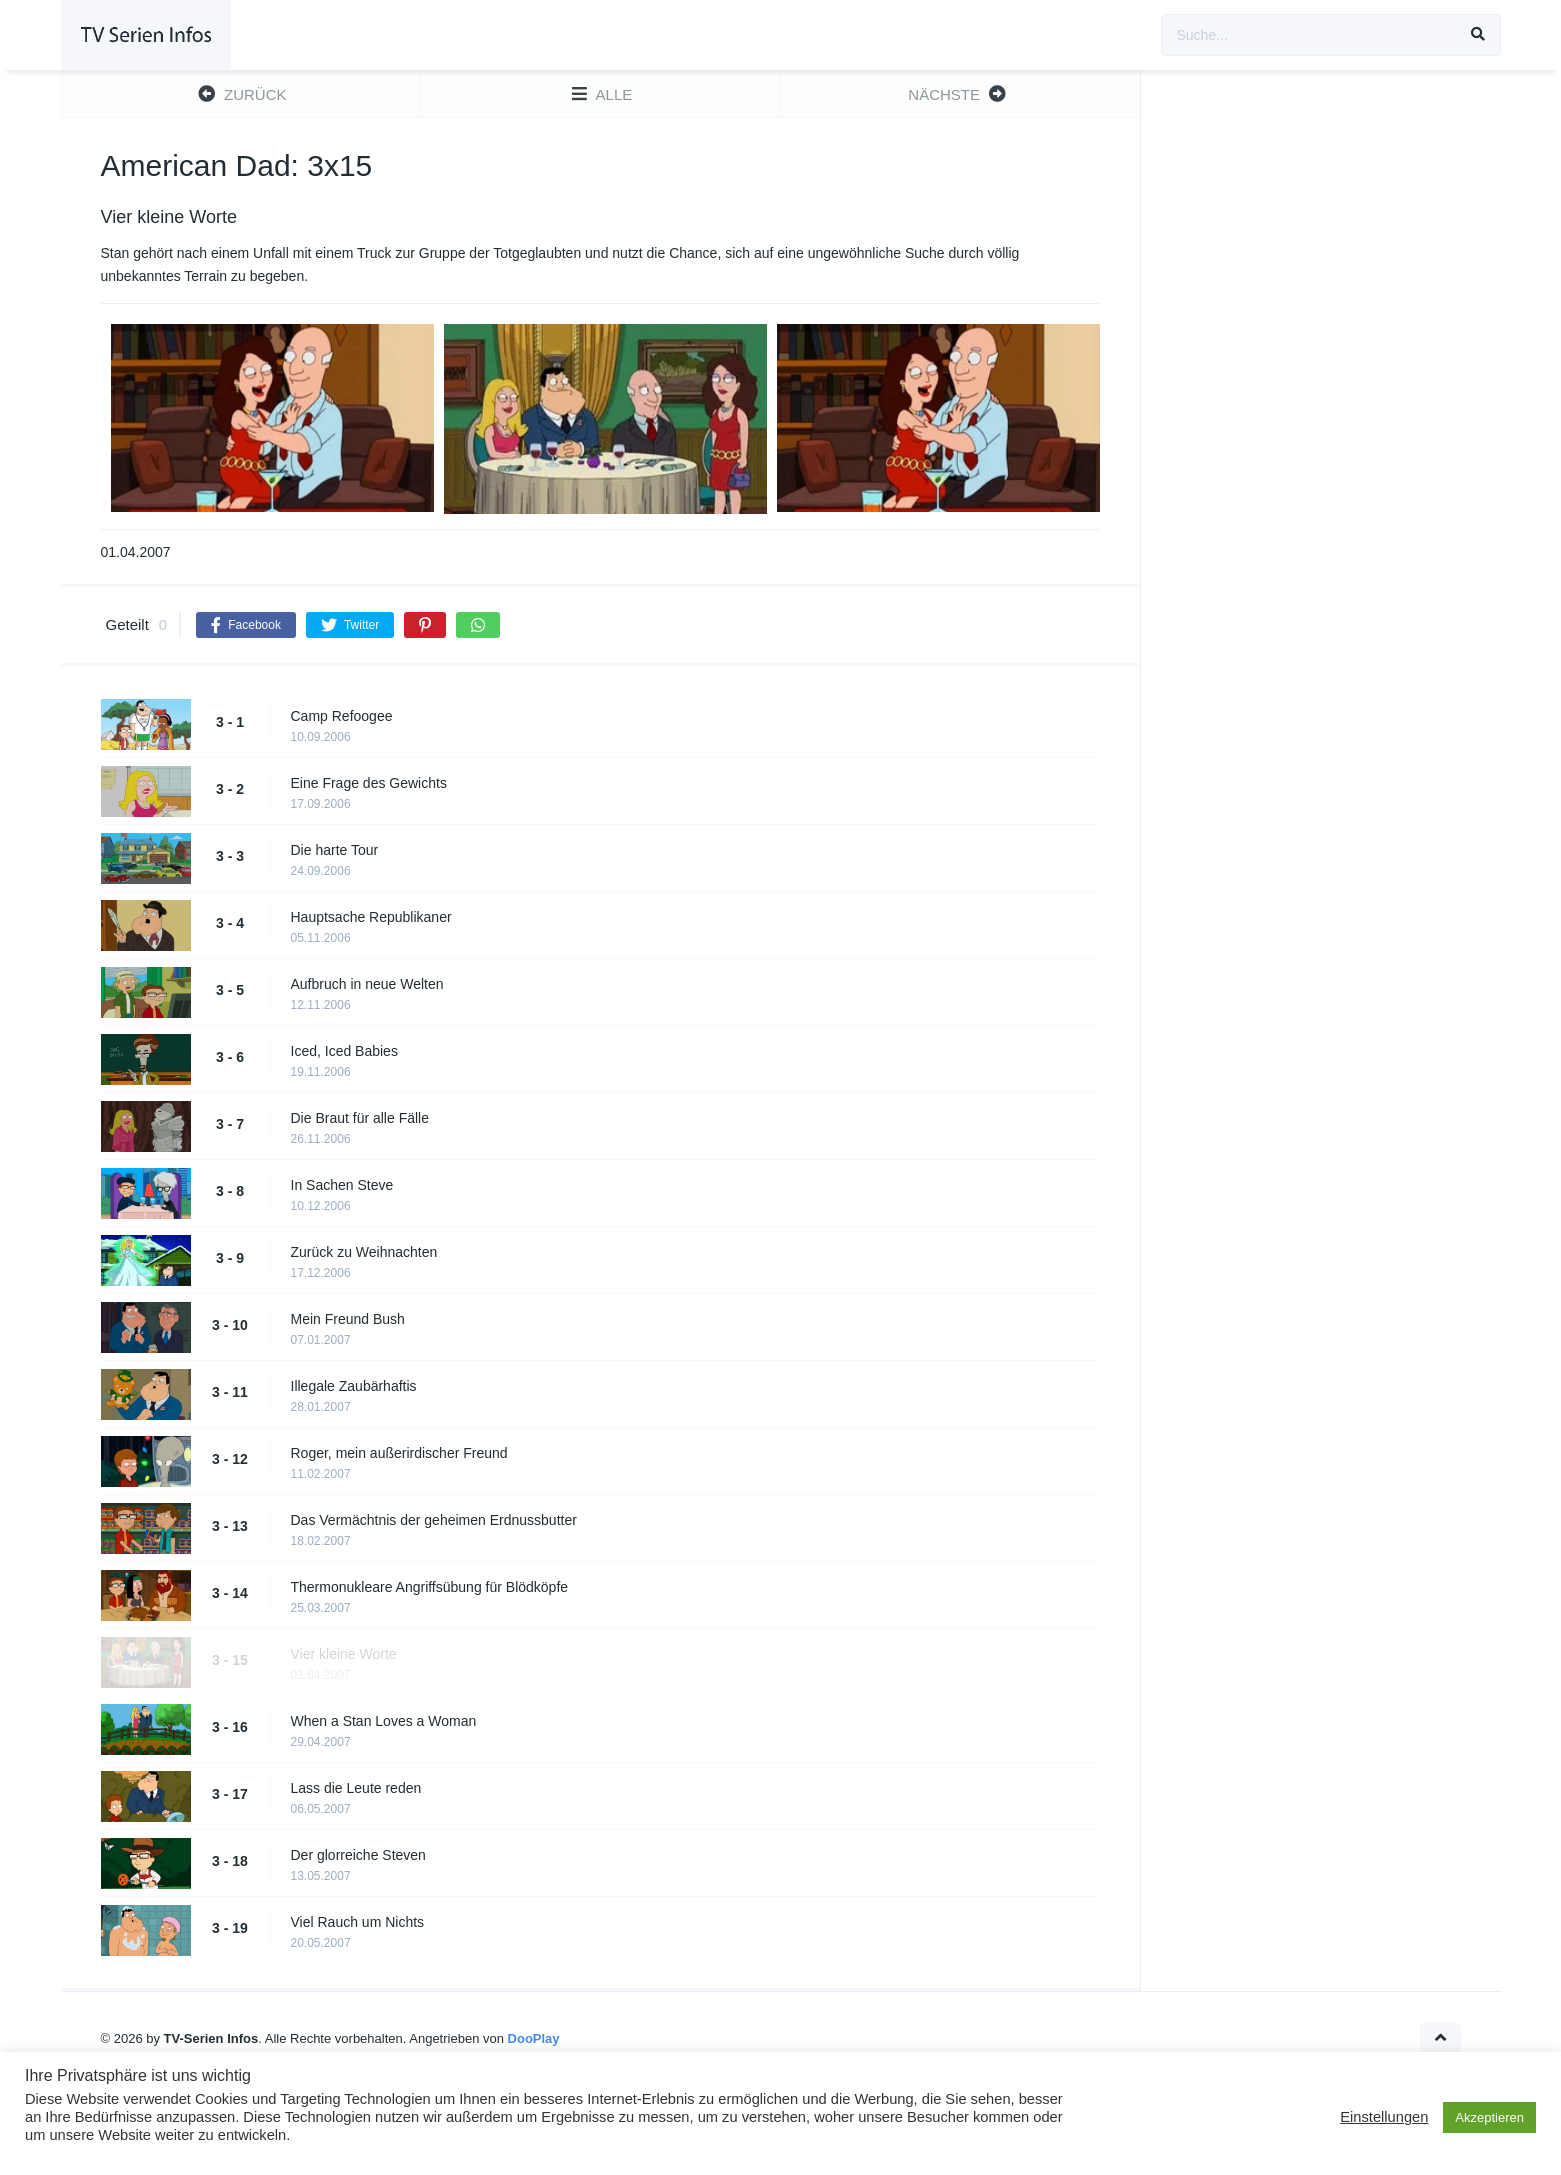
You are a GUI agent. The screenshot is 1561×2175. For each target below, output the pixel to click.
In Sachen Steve (342, 1185)
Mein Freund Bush (348, 1319)
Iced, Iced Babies (344, 1051)
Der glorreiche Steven (358, 1855)
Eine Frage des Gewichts (369, 783)
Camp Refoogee (342, 716)
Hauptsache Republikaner (371, 917)
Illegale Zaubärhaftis (354, 1386)
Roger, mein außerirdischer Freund (399, 1453)
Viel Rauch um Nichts (358, 1922)
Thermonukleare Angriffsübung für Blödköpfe (430, 1587)
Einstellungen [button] (1384, 2117)
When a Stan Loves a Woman (384, 1721)
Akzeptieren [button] (1489, 2117)
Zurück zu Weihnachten (364, 1252)
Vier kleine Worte (344, 1654)
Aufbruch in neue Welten (367, 984)
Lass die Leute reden (356, 1788)
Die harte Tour (335, 850)
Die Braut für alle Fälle (360, 1118)
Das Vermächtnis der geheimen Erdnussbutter (434, 1520)
